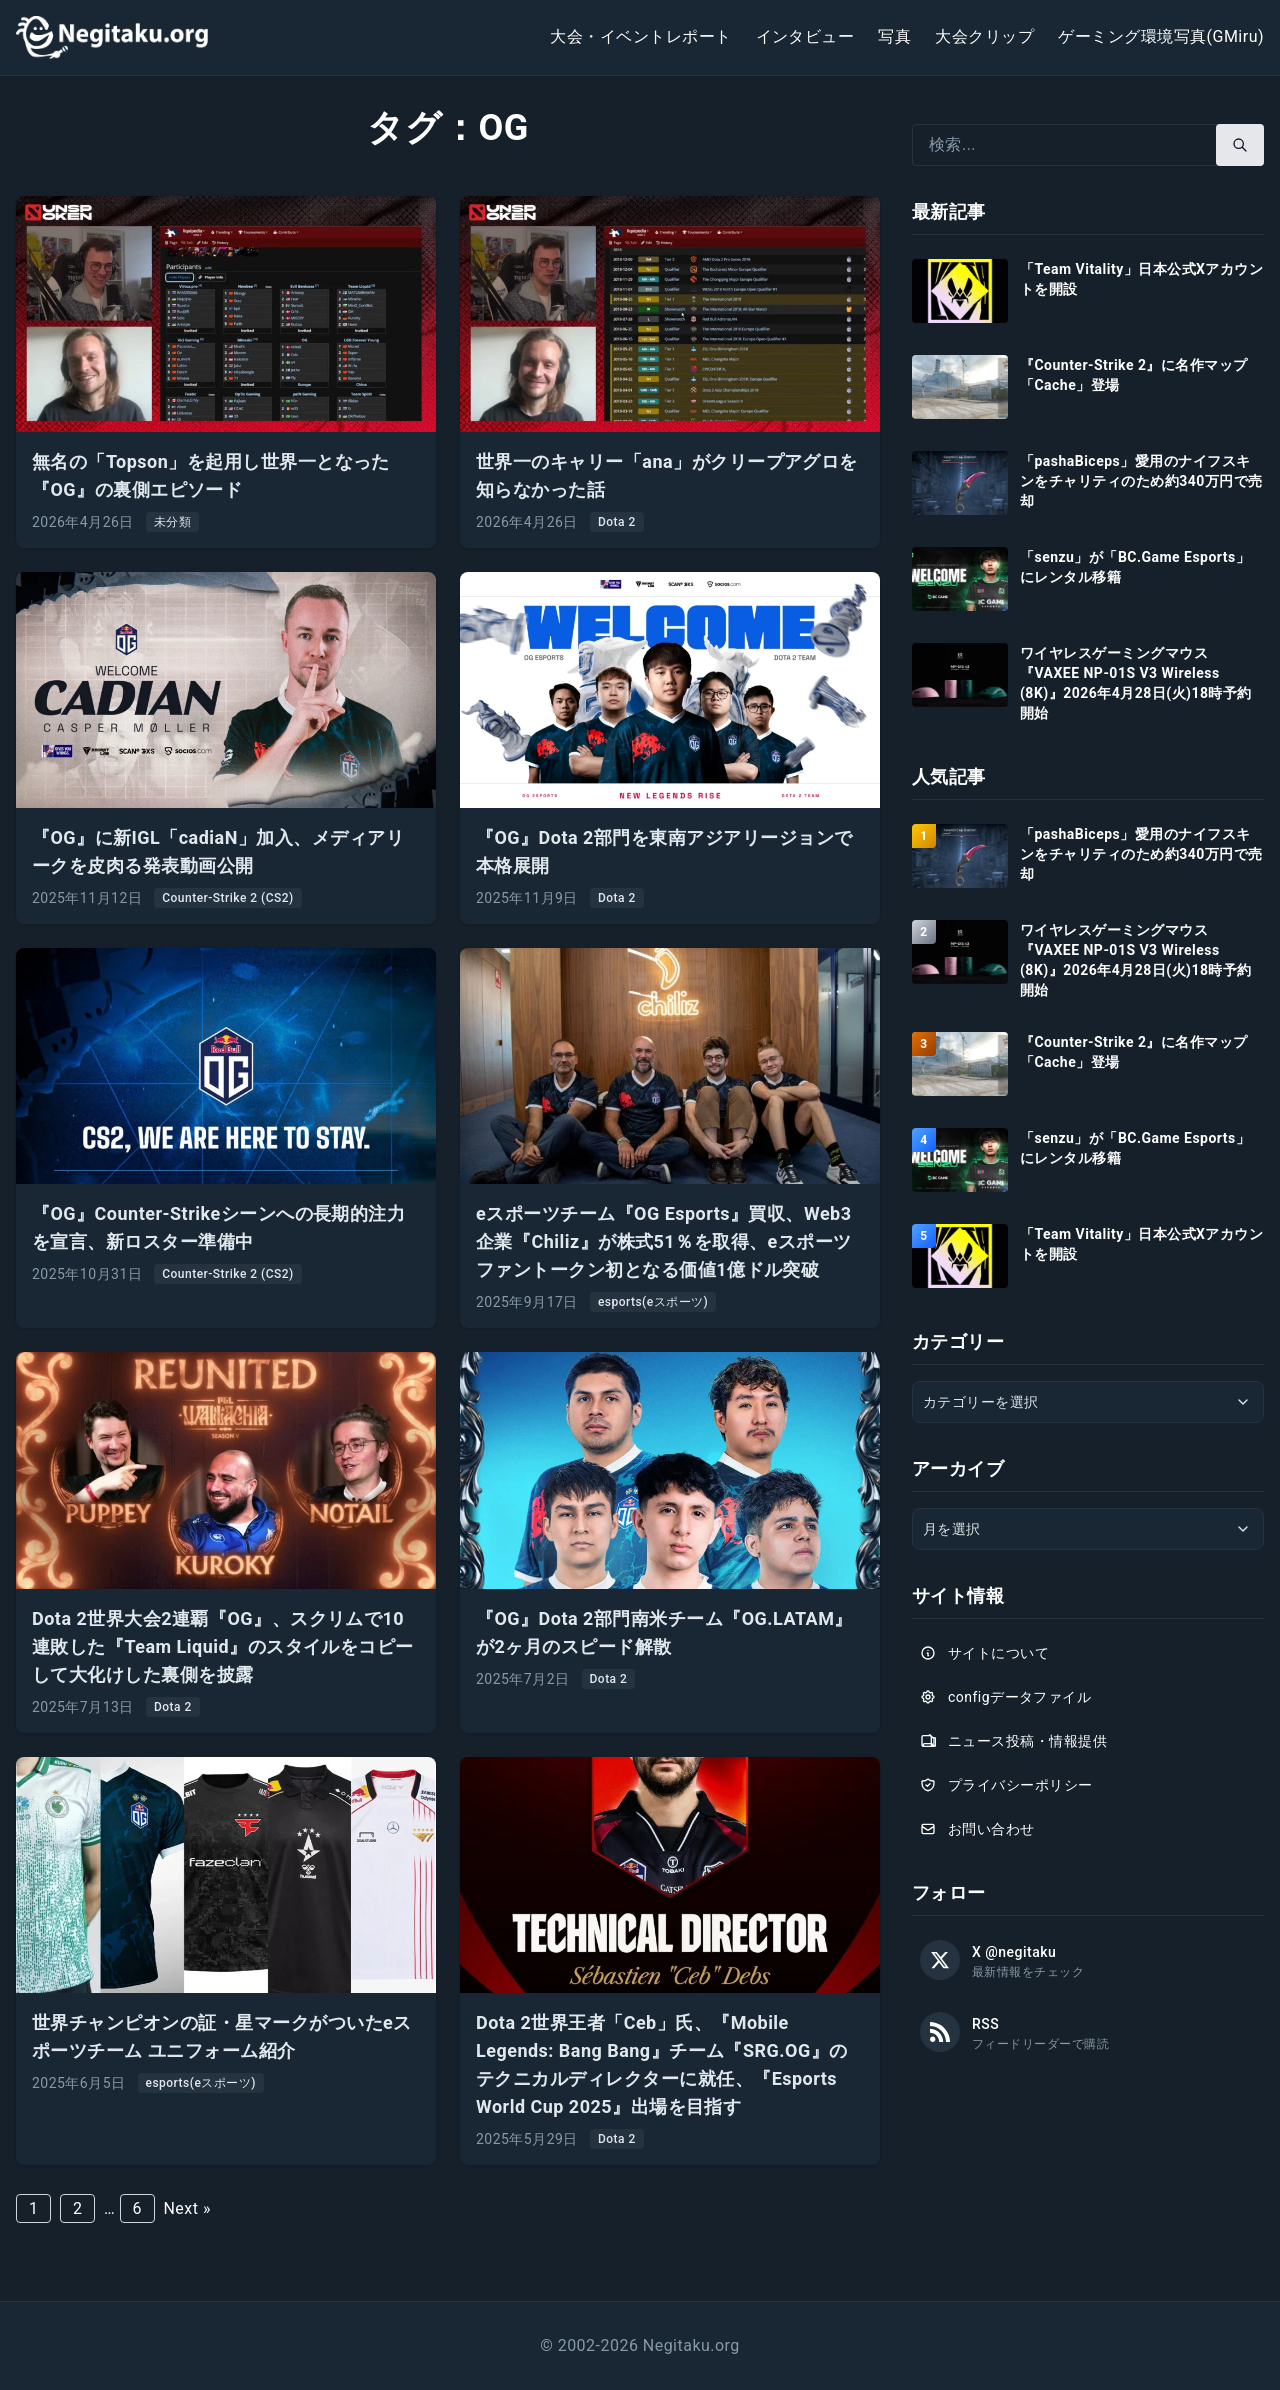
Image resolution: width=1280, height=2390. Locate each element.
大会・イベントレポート (640, 36)
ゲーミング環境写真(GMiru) (1161, 36)
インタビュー (805, 36)
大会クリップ (984, 36)
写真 (894, 36)
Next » (186, 2208)
